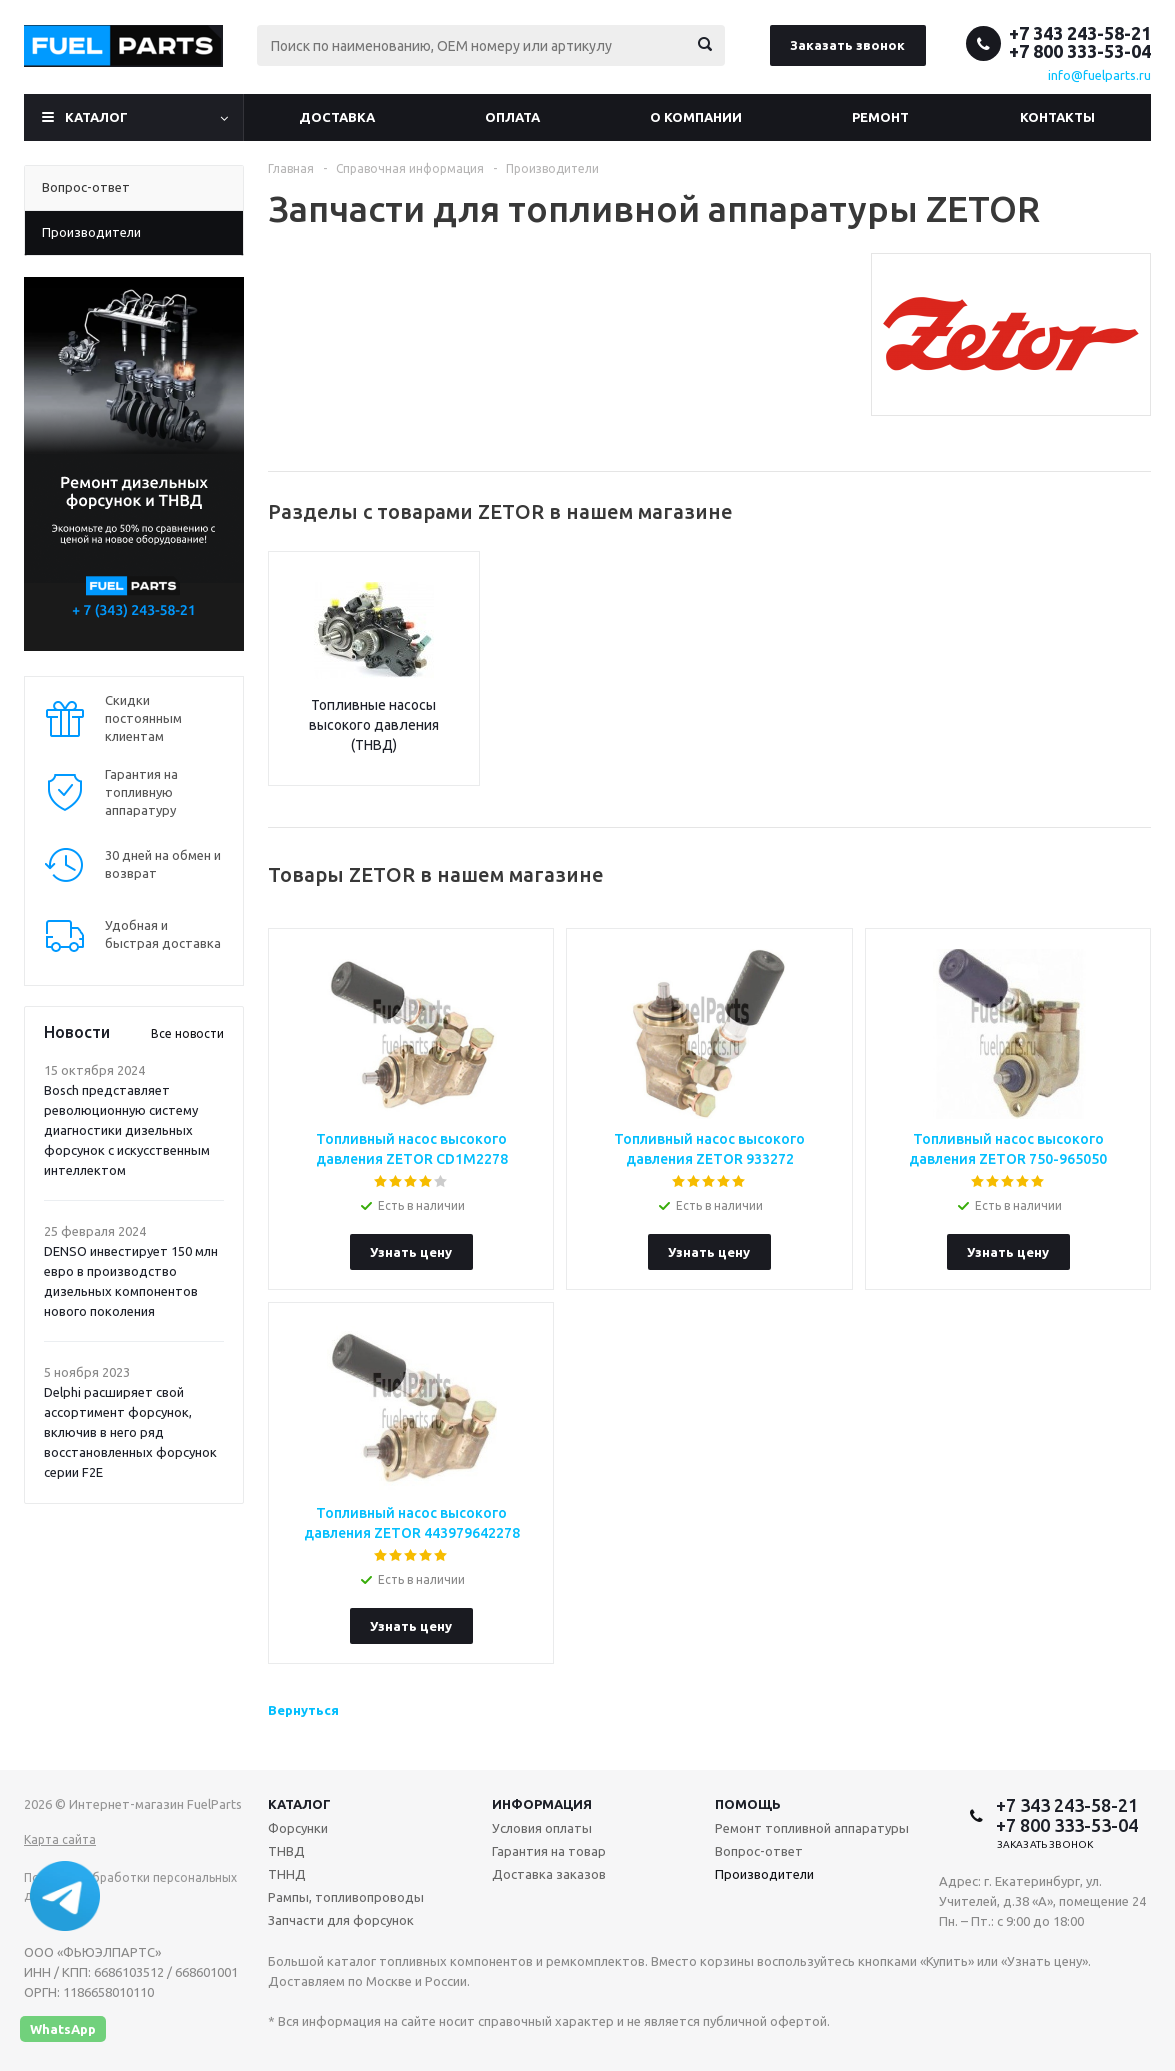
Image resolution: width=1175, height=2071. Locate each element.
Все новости (187, 1033)
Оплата (512, 117)
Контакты (1057, 117)
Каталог (96, 117)
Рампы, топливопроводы (346, 1897)
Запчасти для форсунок (341, 1920)
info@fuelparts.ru (1099, 75)
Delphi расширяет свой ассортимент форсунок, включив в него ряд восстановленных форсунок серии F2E (130, 1432)
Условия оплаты (542, 1828)
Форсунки (298, 1828)
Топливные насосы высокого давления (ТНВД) (374, 725)
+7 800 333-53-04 (1080, 51)
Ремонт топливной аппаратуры (812, 1828)
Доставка (337, 117)
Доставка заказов (549, 1874)
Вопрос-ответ (759, 1851)
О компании (696, 117)
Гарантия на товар (549, 1851)
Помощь (748, 1804)
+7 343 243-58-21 (1080, 33)
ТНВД (286, 1851)
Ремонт (880, 117)
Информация (542, 1804)
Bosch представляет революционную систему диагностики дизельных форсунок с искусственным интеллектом (127, 1130)
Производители (764, 1874)
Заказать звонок (847, 45)
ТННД (287, 1874)
